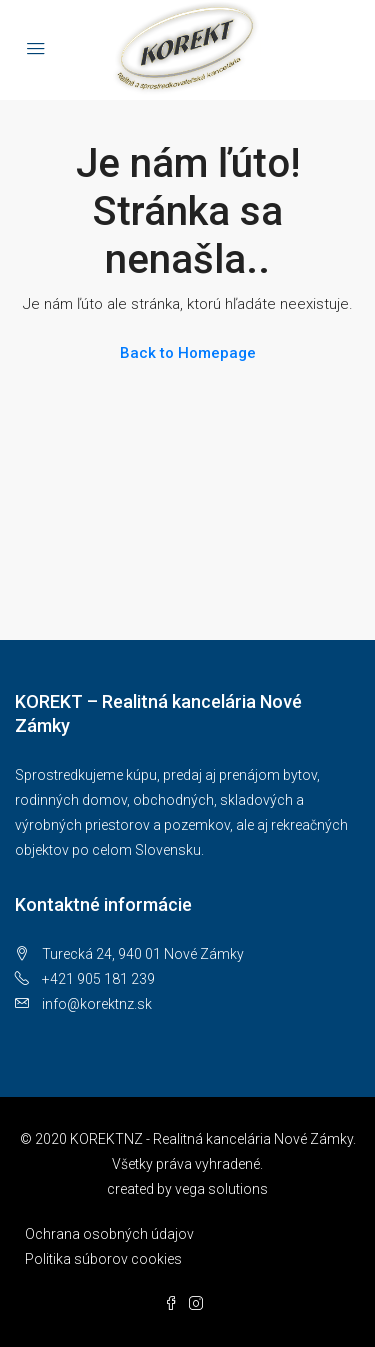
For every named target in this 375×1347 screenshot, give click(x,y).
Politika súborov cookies (103, 1259)
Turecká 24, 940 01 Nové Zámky (143, 954)
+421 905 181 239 (98, 979)
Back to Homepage (188, 353)
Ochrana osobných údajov (109, 1234)
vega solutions (221, 1189)
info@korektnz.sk (97, 1004)
